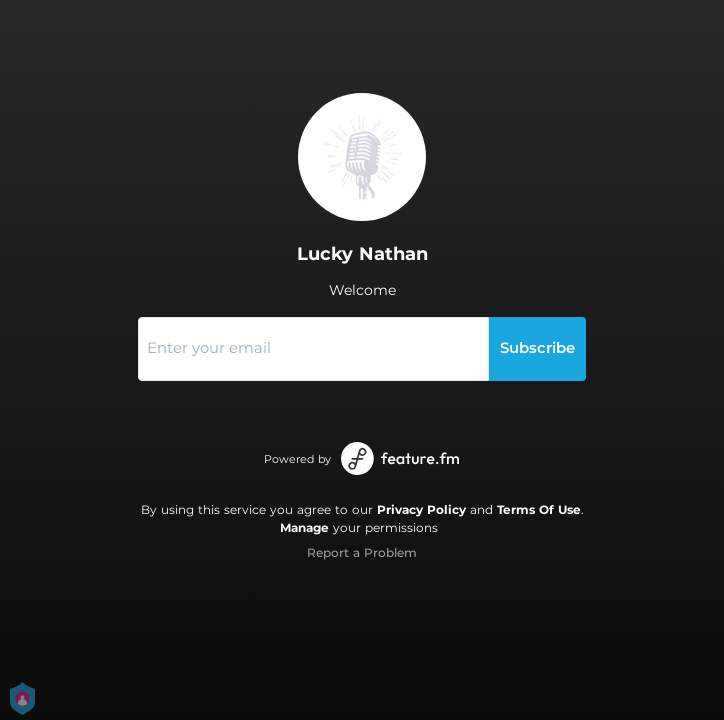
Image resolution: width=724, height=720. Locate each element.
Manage (304, 527)
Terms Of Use (539, 509)
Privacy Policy (421, 509)
